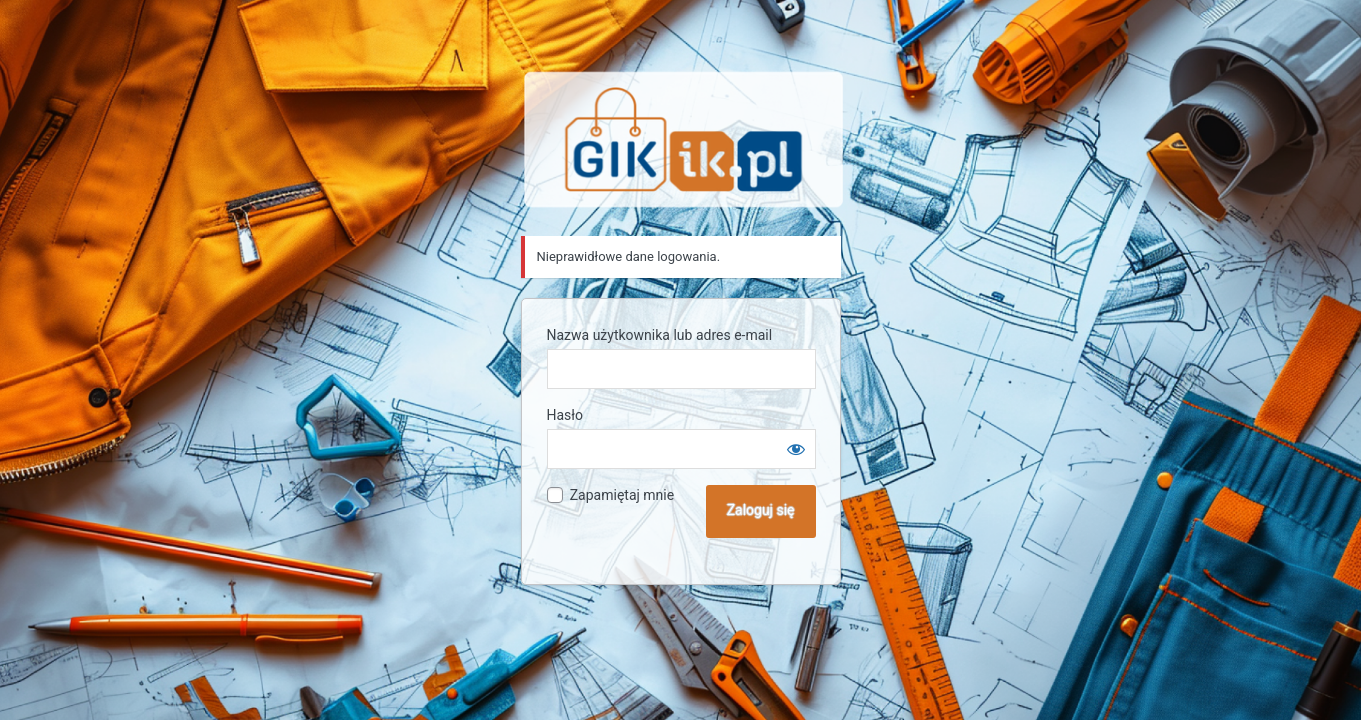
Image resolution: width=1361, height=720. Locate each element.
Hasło (565, 415)
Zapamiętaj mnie (622, 495)
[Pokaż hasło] (796, 449)
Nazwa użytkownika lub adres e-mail (660, 335)
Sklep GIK (684, 139)
